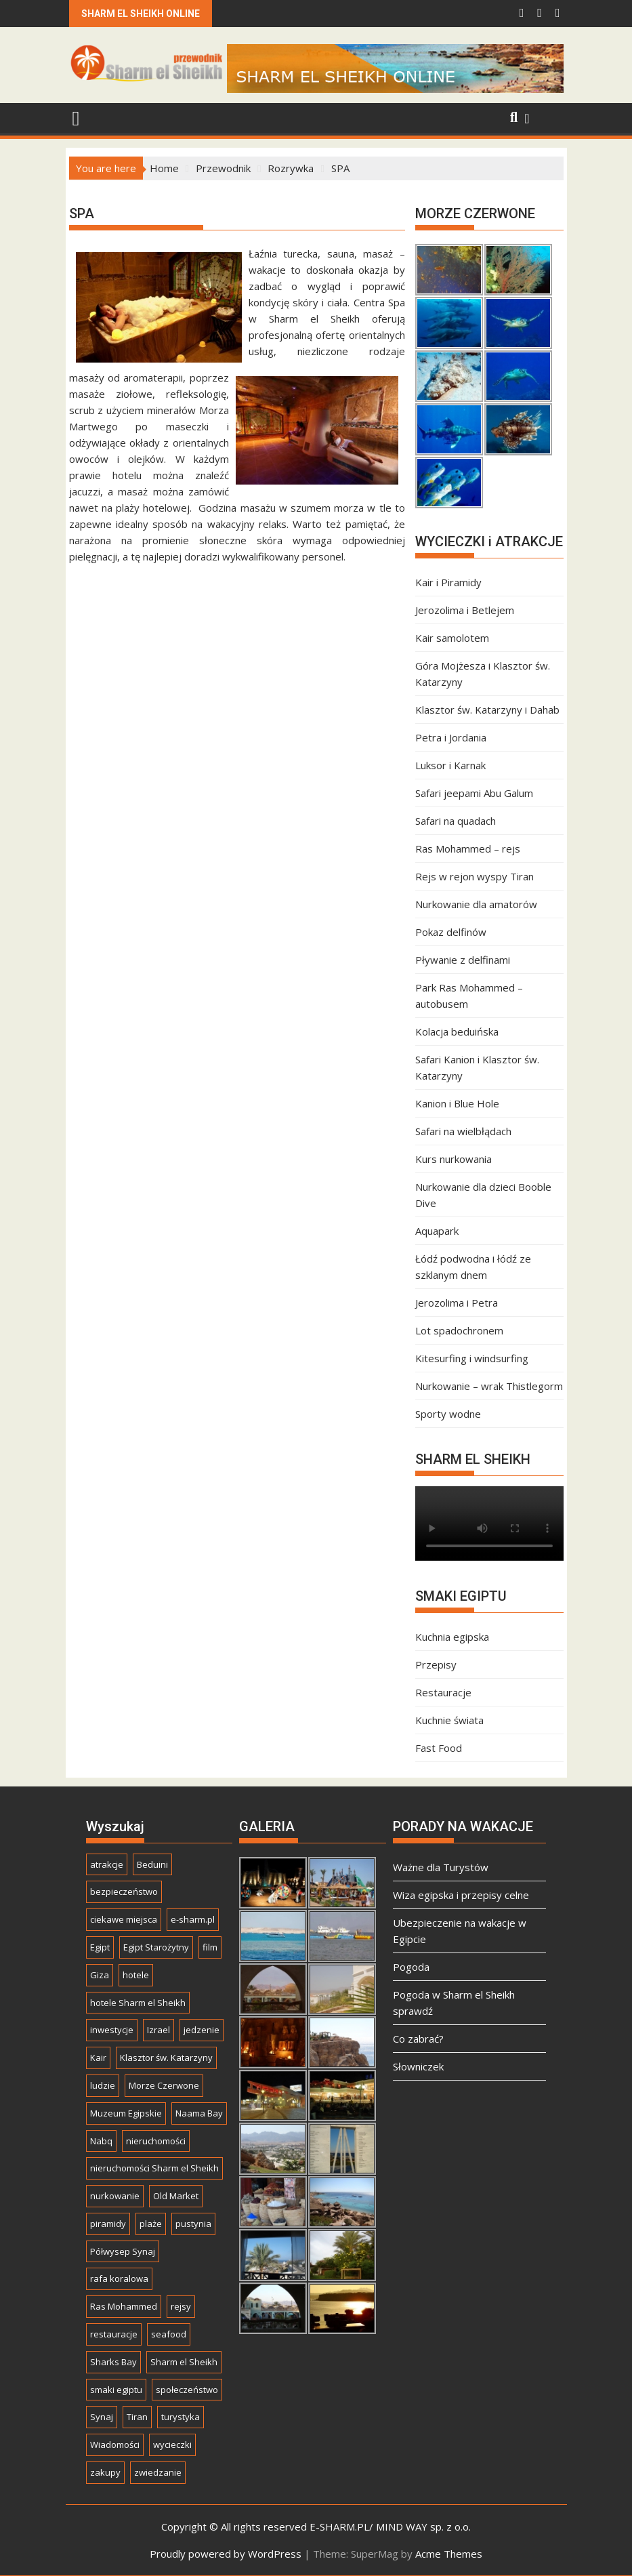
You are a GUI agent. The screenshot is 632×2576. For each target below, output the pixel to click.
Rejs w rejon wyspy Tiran (474, 876)
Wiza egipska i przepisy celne (461, 1895)
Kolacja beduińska (457, 1031)
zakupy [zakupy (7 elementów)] (105, 2472)
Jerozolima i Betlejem (464, 610)
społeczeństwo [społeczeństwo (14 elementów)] (187, 2390)
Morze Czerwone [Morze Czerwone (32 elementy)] (164, 2085)
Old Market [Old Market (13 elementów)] (175, 2196)
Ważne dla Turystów (440, 1867)
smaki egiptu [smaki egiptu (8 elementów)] (116, 2390)
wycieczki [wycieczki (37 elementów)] (172, 2444)
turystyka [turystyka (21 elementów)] (180, 2417)
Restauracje (443, 1692)
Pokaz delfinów (450, 932)
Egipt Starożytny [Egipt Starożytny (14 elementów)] (156, 1947)
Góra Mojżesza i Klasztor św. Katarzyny (482, 674)
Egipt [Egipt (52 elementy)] (100, 1947)
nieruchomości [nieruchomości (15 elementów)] (156, 2141)
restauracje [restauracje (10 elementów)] (114, 2334)
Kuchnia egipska (452, 1636)
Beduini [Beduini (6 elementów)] (152, 1864)
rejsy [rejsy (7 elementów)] (181, 2306)
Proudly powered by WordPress (225, 2553)
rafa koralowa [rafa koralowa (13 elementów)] (119, 2278)
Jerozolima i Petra (456, 1302)
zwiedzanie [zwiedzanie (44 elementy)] (158, 2472)
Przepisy (436, 1664)
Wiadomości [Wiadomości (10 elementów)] (115, 2444)
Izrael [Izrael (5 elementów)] (158, 2030)
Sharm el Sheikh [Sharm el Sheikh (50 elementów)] (183, 2362)
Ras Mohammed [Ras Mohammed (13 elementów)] (123, 2306)
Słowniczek (418, 2066)
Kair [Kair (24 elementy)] (98, 2057)
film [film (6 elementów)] (210, 1947)
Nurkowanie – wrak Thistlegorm (489, 1386)
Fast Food (438, 1748)
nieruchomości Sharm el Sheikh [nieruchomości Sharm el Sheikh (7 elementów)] (154, 2168)
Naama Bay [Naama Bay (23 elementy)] (199, 2113)
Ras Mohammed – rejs (467, 848)
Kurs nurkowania (453, 1159)
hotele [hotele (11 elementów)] (136, 1975)
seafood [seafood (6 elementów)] (168, 2334)
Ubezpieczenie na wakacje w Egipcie (459, 1931)
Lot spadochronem (459, 1330)
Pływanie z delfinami (462, 959)
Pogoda (411, 1967)
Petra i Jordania (450, 737)
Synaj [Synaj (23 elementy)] (101, 2417)
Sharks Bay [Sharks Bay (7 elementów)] (113, 2362)
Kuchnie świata (449, 1720)
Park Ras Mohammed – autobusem (469, 995)
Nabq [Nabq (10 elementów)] (101, 2141)
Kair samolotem (452, 638)
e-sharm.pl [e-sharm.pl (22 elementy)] (193, 1919)
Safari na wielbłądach (463, 1131)
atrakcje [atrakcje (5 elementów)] (106, 1864)
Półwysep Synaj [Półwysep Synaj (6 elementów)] (122, 2251)
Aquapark (437, 1231)
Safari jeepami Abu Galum (474, 793)
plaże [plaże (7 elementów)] (151, 2223)
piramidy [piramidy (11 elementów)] (108, 2223)
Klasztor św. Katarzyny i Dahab (487, 709)
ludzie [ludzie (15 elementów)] (102, 2085)
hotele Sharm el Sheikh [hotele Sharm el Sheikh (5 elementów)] (138, 2003)
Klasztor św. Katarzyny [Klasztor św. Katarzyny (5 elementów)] (166, 2057)
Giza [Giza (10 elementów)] (99, 1975)
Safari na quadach (455, 820)
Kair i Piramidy (448, 582)
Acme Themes (448, 2553)
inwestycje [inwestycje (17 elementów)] (111, 2030)
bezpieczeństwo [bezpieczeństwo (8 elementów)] (124, 1891)
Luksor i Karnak (450, 765)
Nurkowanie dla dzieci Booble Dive (483, 1195)
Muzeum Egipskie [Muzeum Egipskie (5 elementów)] (126, 2113)
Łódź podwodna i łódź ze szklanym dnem (473, 1267)
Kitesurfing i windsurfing (471, 1358)
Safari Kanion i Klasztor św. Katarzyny (477, 1067)
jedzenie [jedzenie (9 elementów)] (201, 2030)
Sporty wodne (448, 1413)
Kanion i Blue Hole (457, 1103)
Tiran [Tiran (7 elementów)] (137, 2417)
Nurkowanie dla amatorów (476, 904)
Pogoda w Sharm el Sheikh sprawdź (454, 2003)
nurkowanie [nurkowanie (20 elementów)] (115, 2196)
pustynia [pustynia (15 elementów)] (193, 2223)
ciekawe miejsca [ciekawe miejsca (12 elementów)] (123, 1919)
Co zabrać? (418, 2038)
